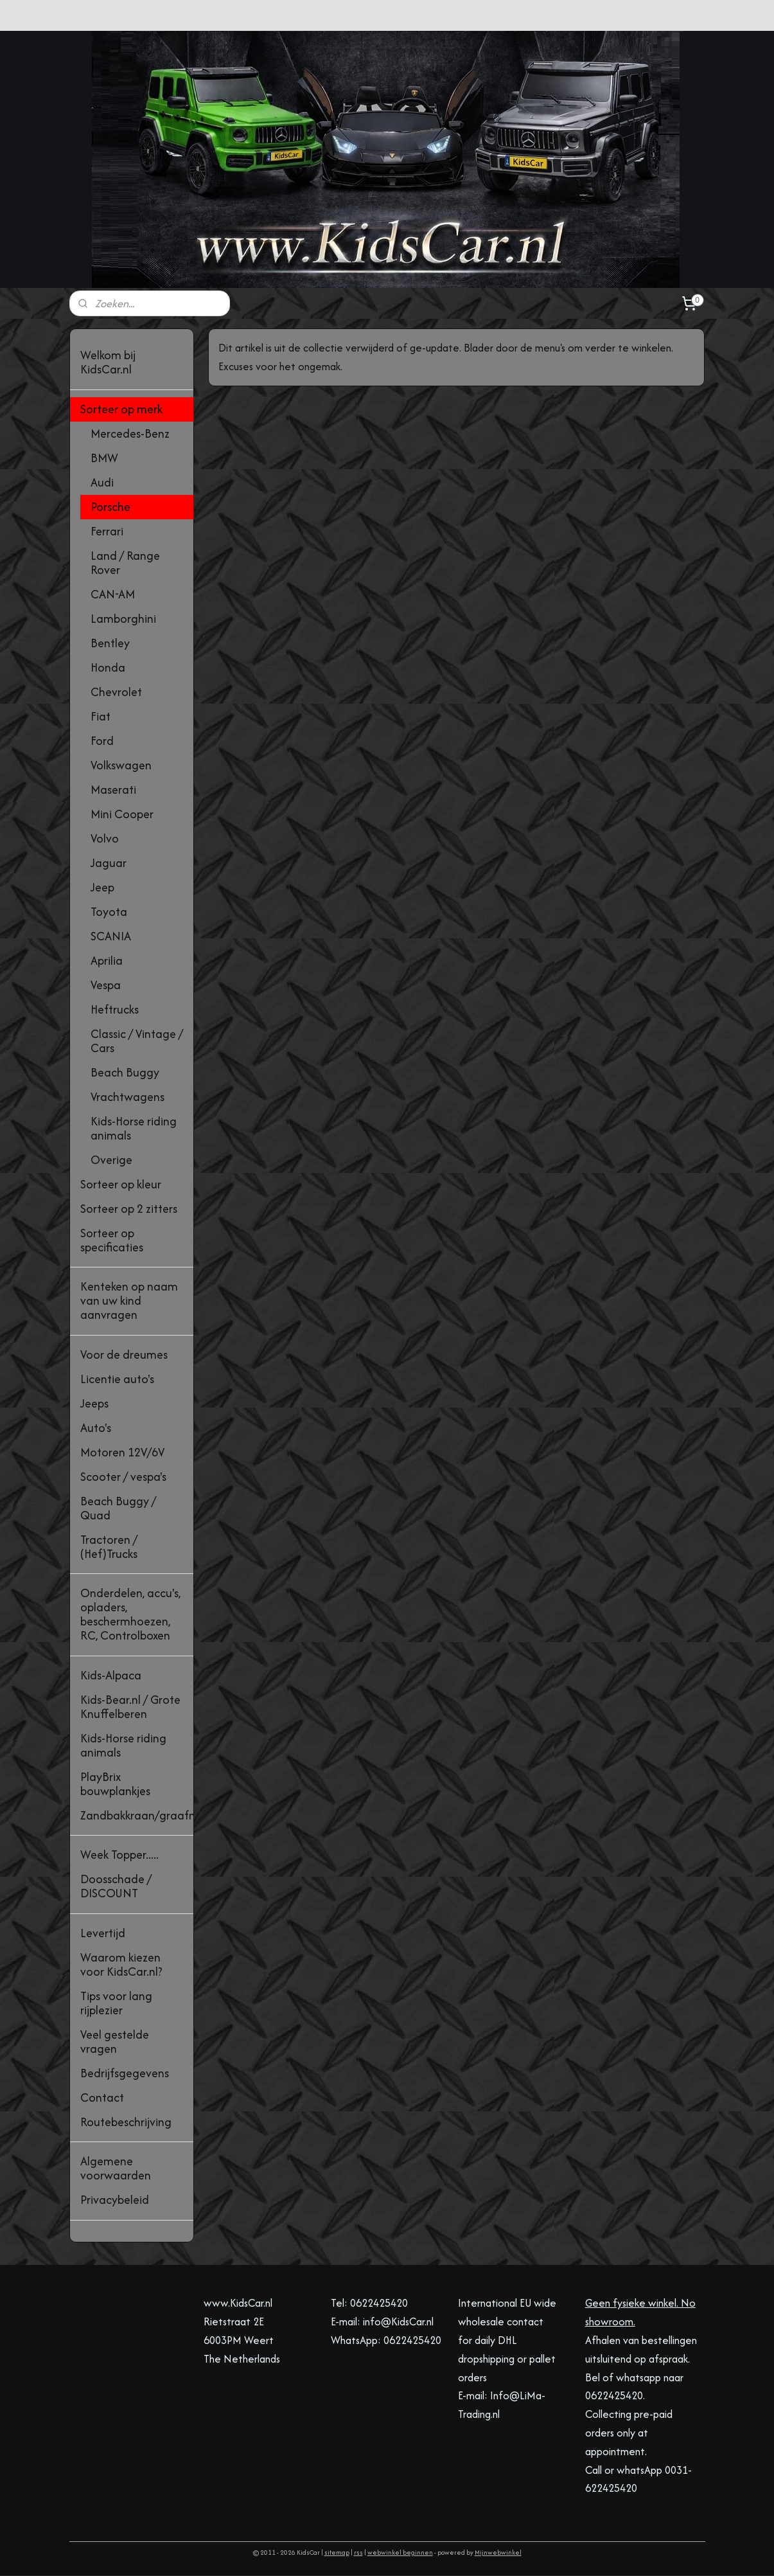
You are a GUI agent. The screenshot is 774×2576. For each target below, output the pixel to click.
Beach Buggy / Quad (118, 1508)
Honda (108, 667)
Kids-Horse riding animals (134, 1128)
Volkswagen (121, 765)
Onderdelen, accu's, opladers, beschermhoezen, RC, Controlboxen (130, 1614)
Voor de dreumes (124, 1354)
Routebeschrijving (126, 2122)
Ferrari (107, 531)
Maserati (113, 789)
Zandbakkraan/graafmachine (136, 1815)
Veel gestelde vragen (114, 2041)
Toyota (109, 911)
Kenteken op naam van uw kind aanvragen (129, 1300)
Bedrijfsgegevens (124, 2073)
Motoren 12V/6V (122, 1452)
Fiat (100, 716)
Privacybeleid (114, 2199)
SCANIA (111, 936)
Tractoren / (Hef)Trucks (108, 1546)
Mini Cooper (122, 814)
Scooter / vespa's (123, 1476)
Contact (102, 2097)
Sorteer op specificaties (111, 1240)
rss (358, 2552)
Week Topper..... (119, 1854)
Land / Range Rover (125, 562)
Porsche (110, 506)
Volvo (105, 838)
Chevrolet (116, 692)
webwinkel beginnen (400, 2552)
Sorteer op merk (121, 409)
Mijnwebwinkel (498, 2552)
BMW (104, 458)
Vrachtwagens (127, 1096)
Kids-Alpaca (110, 1675)
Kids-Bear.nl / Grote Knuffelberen (130, 1706)
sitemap (336, 2552)
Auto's (95, 1427)
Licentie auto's (117, 1379)
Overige (111, 1159)
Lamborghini (123, 618)
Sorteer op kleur (120, 1184)
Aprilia (107, 960)
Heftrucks (115, 1009)
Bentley (110, 643)
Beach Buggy (125, 1072)
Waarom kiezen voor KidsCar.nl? (121, 1964)
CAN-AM (113, 594)
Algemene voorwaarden (115, 2168)
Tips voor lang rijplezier (116, 2003)
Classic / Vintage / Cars (137, 1041)
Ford (102, 740)
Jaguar (109, 863)
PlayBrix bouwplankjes (115, 1784)
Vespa (106, 985)
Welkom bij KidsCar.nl (108, 362)
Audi (102, 482)
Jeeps (94, 1403)
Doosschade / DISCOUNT (116, 1886)
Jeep (102, 887)
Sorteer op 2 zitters (128, 1208)
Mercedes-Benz (130, 433)
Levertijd (102, 1933)
